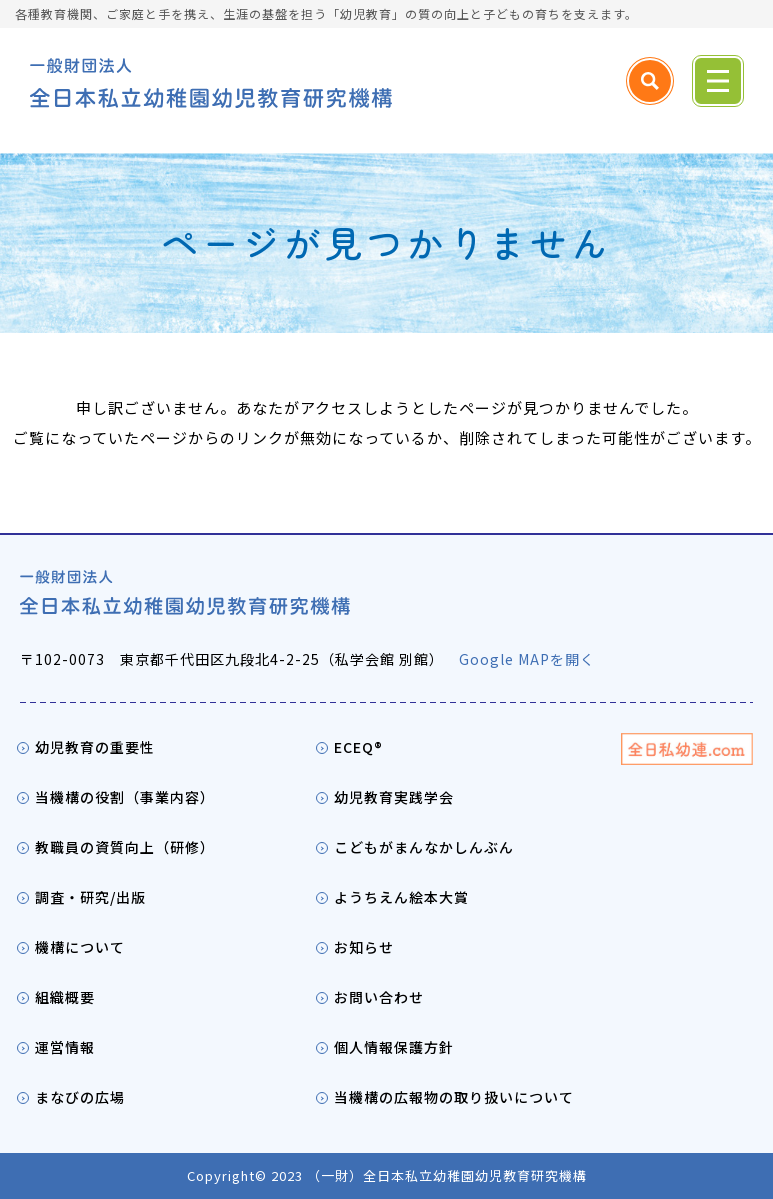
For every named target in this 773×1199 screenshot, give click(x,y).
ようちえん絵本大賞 (401, 897)
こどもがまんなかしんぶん (424, 847)
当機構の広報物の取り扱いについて (454, 1097)
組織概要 (65, 997)
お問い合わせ (379, 997)
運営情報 (65, 1047)
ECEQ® (358, 747)
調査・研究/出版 (90, 897)
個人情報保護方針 (394, 1047)
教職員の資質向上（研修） (125, 847)
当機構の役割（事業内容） (125, 797)
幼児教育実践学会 (394, 797)
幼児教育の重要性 (95, 747)
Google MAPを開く (527, 659)
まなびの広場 (80, 1097)
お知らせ (364, 947)
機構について (80, 947)
